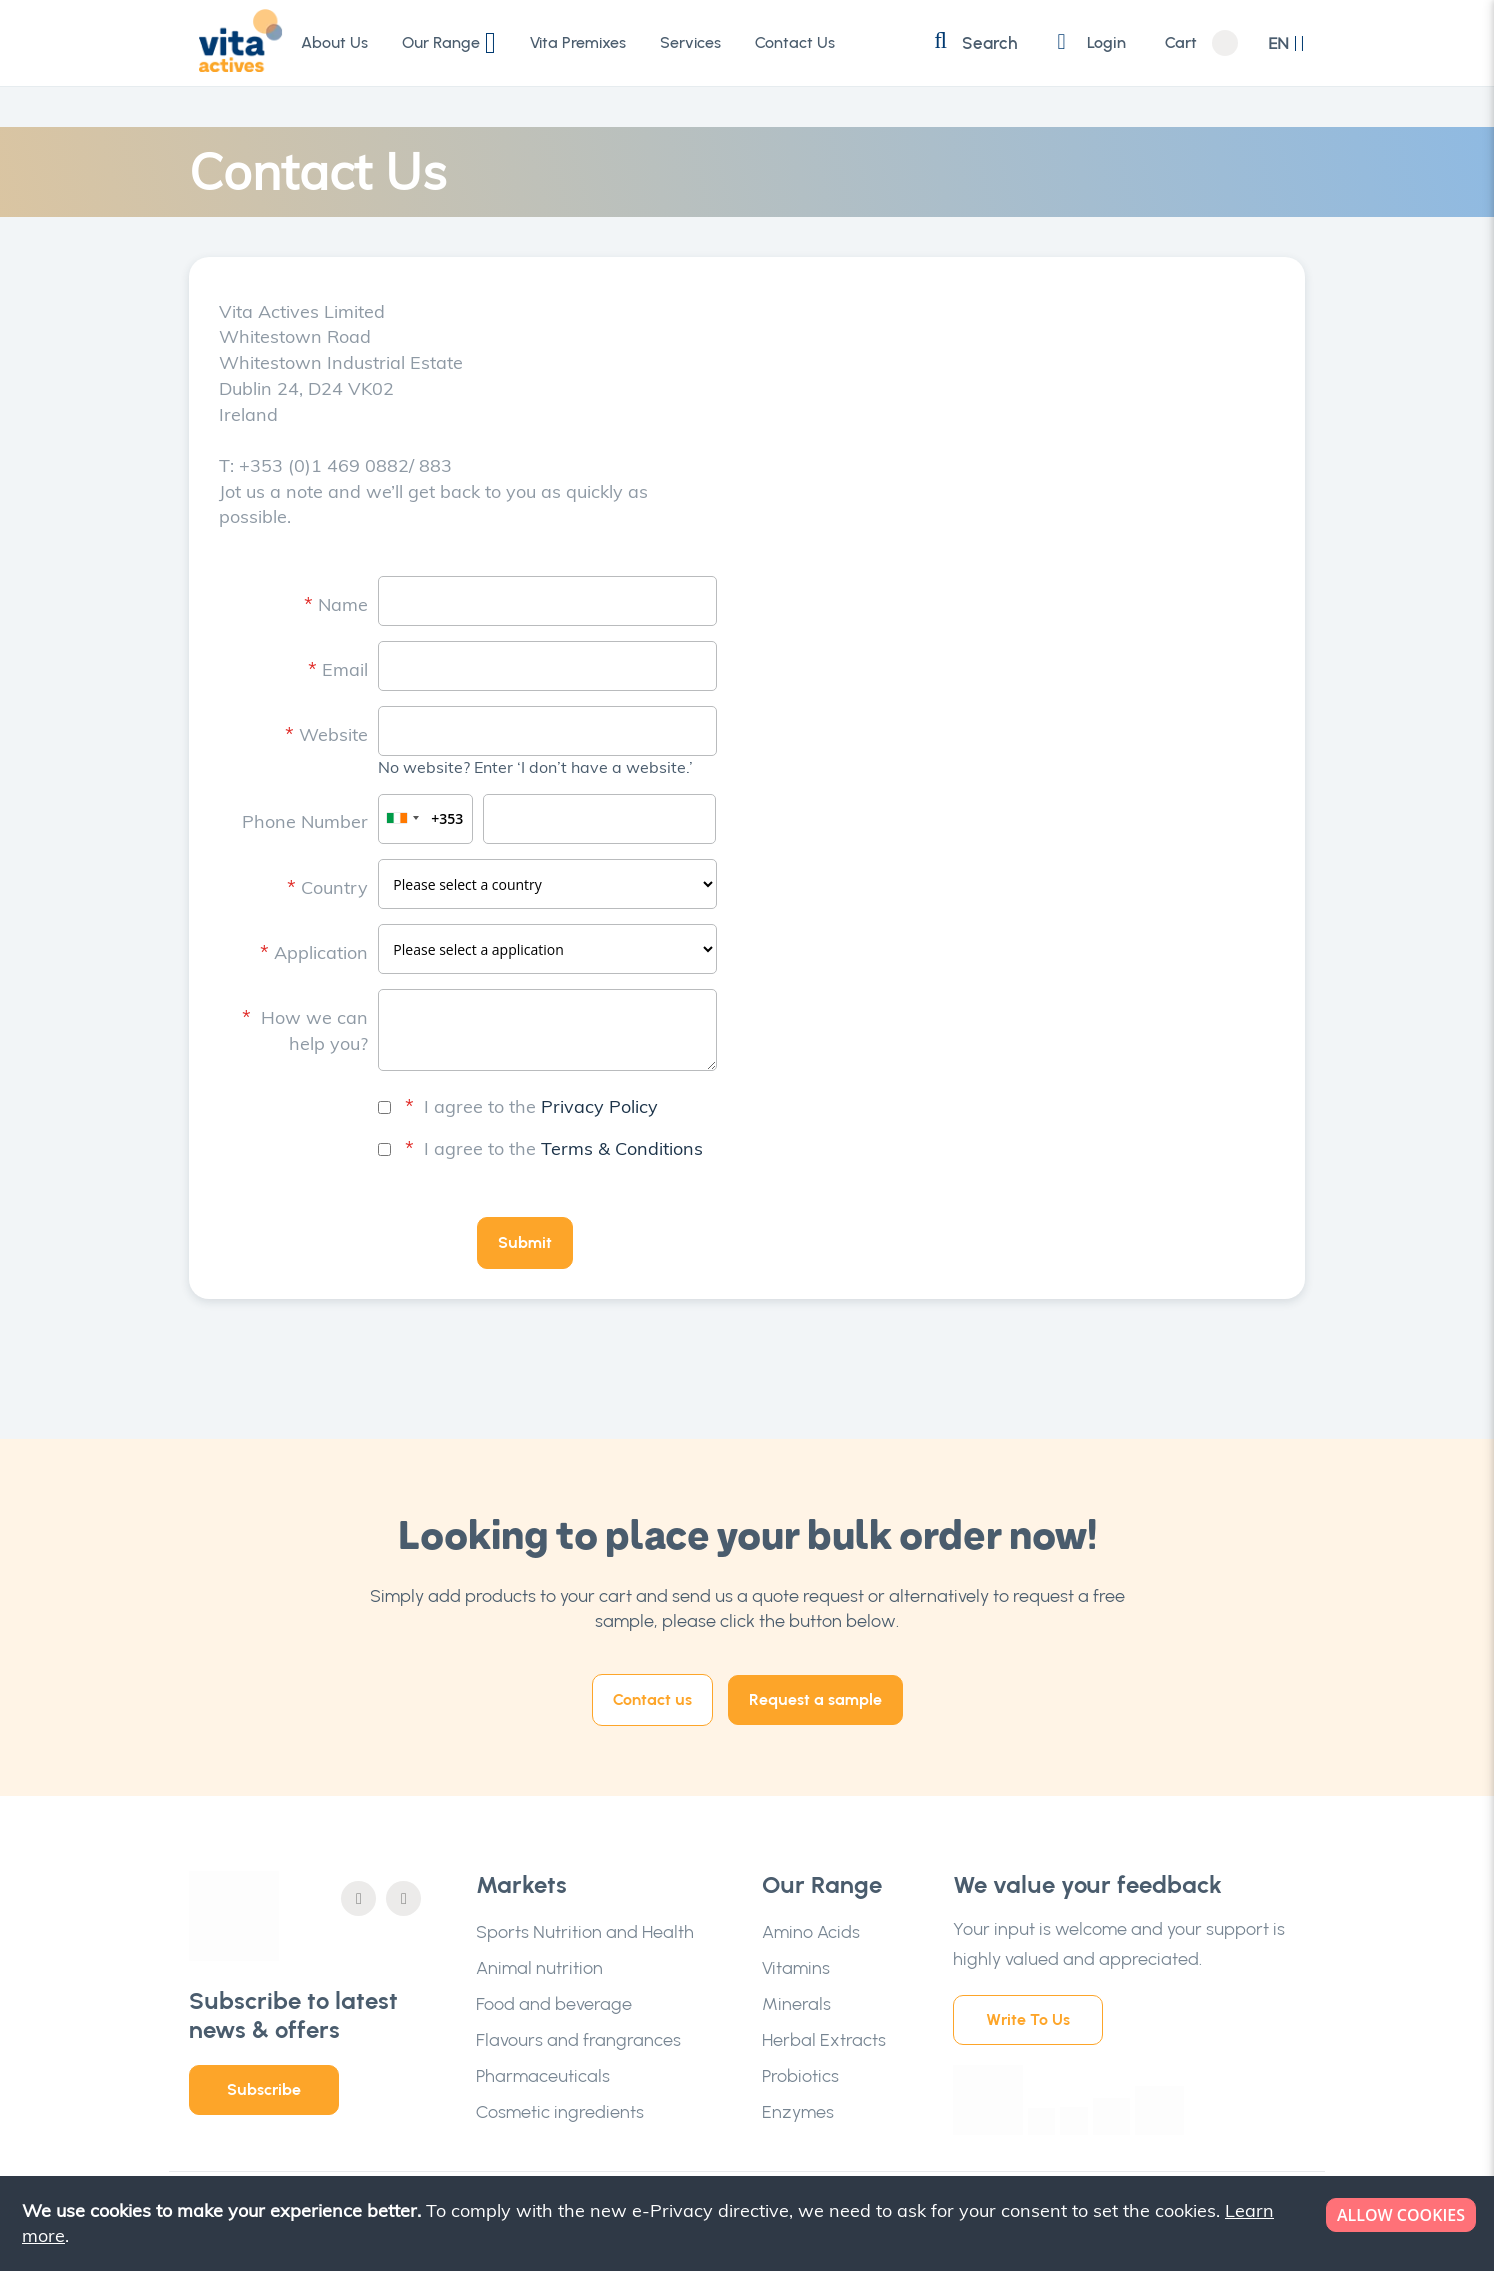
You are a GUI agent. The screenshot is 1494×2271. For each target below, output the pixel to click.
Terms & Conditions (622, 1148)
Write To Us (1028, 2019)
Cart (1181, 43)
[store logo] (234, 42)
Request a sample (815, 1699)
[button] (1286, 43)
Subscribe (264, 2089)
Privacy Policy (599, 1106)
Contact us (652, 1699)
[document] (749, 2223)
